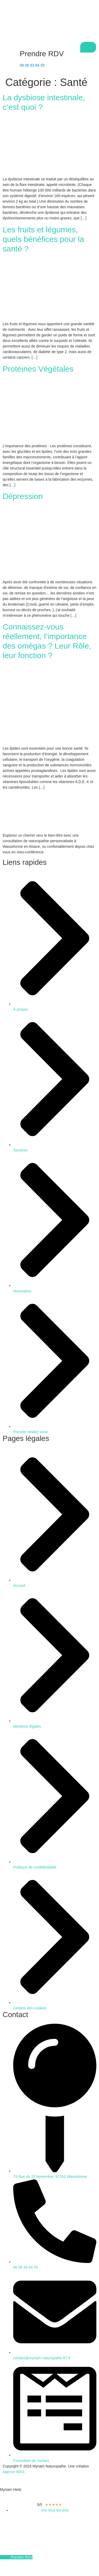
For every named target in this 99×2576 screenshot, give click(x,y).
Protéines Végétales (38, 368)
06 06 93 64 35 (32, 65)
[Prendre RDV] (9, 53)
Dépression (23, 496)
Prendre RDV (42, 54)
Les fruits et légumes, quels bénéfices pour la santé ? (43, 239)
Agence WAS (14, 2472)
